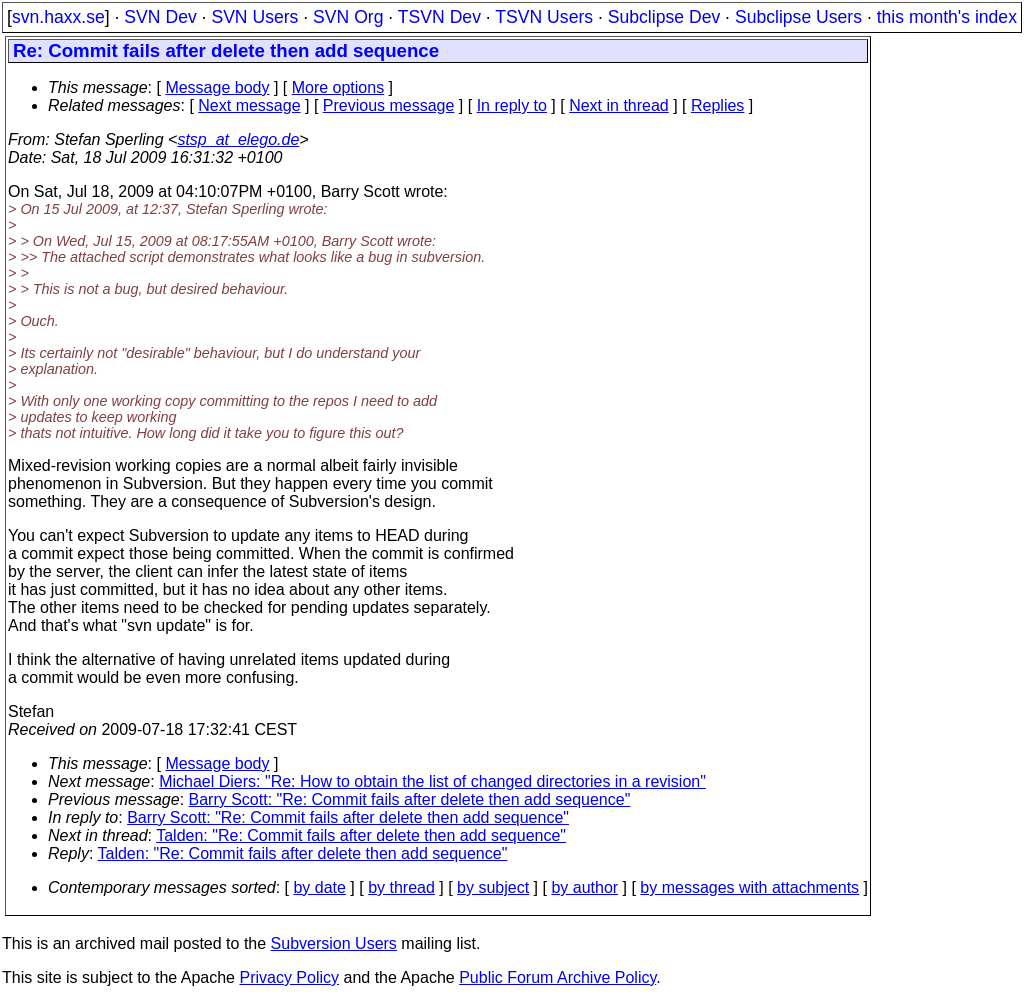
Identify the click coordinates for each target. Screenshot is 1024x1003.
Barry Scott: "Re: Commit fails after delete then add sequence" (410, 799)
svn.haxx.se (58, 17)
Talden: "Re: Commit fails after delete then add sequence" (361, 835)
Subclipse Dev (664, 17)
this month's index (947, 17)
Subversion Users (334, 943)
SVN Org (348, 17)
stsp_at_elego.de (238, 139)
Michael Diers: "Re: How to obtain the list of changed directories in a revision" (432, 781)
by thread (401, 887)
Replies (717, 105)
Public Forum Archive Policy (557, 977)
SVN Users (254, 17)
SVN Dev (160, 17)
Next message (249, 105)
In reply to (512, 105)
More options (338, 87)
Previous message (389, 105)
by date (319, 887)
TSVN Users (544, 17)
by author (584, 887)
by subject (493, 887)
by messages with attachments (749, 887)
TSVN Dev (439, 17)
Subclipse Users (798, 17)
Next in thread (619, 105)
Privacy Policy (289, 977)
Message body (217, 87)
